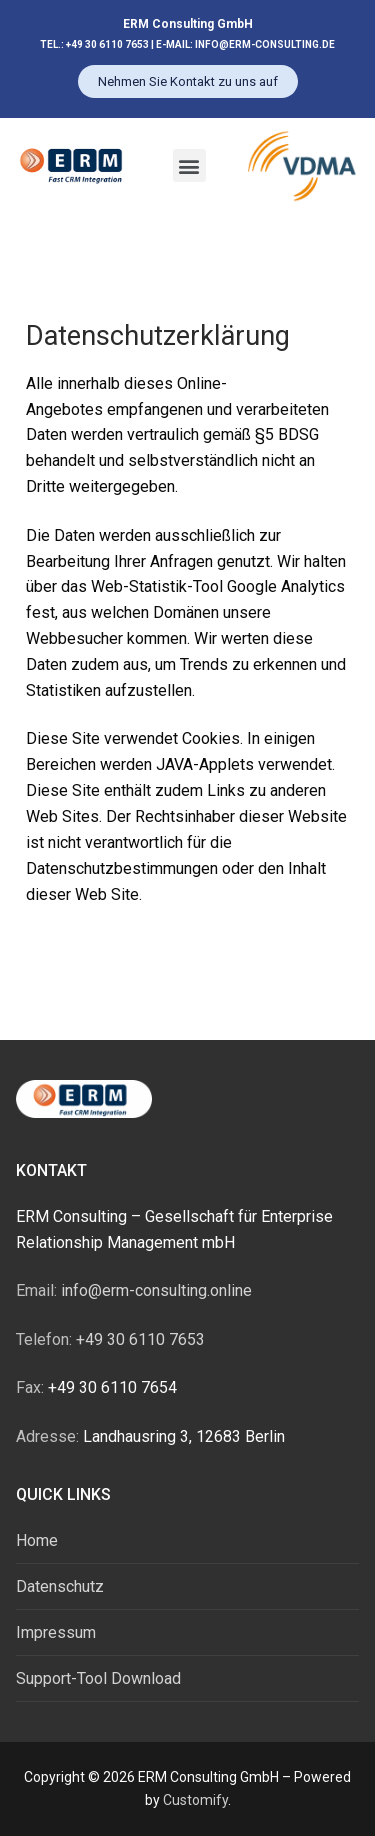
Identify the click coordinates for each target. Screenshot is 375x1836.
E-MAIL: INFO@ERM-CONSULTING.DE (245, 44)
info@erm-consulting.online (134, 1290)
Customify (195, 1800)
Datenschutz (60, 1586)
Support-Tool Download (98, 1678)
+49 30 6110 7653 (110, 1339)
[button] (189, 165)
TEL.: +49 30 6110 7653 (95, 44)
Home (37, 1540)
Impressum (56, 1632)
